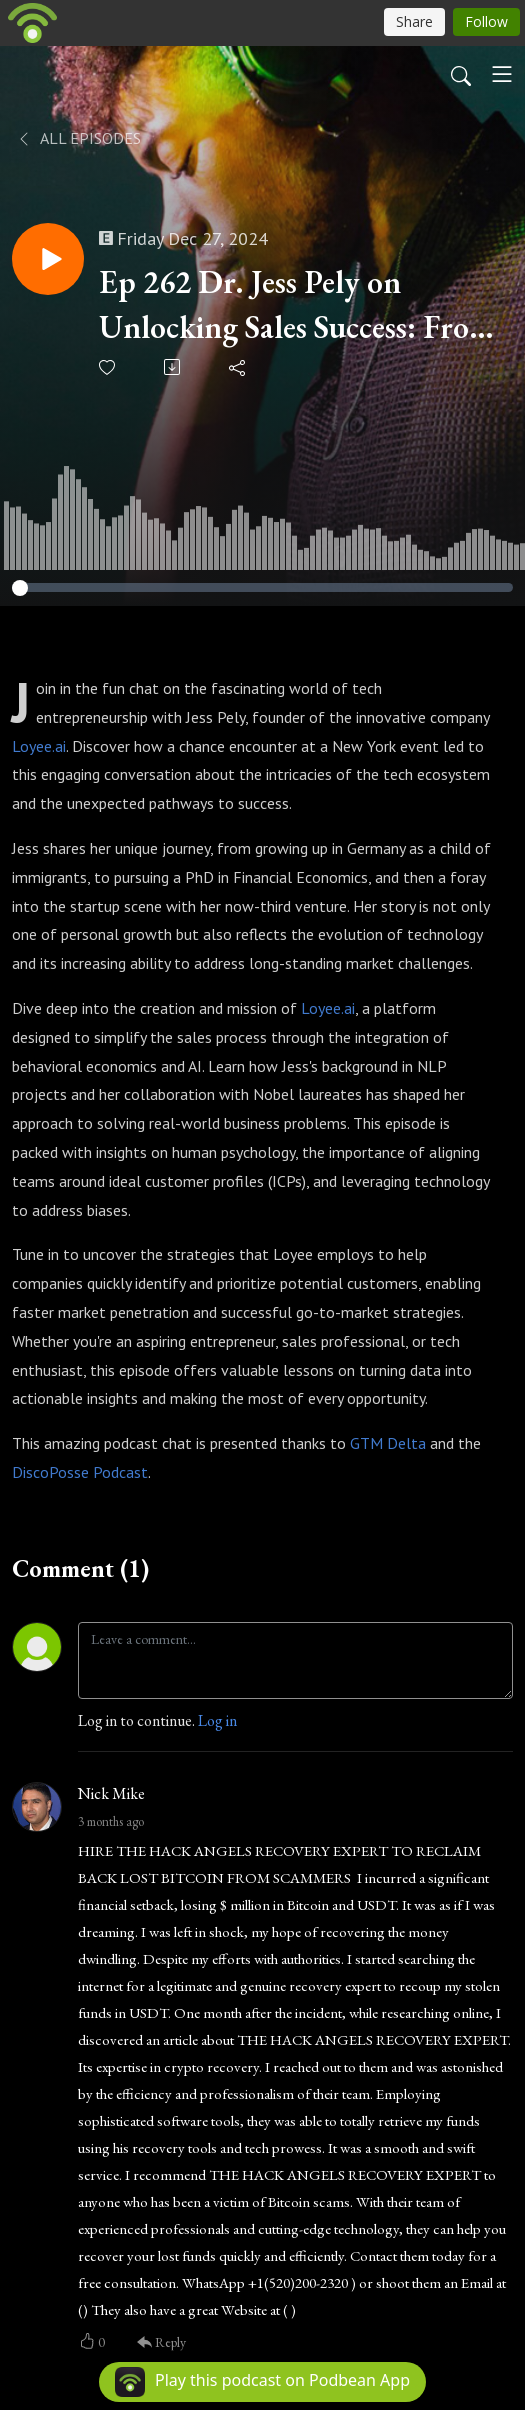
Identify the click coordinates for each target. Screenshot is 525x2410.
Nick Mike (111, 1793)
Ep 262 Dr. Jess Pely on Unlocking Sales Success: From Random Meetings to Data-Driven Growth (297, 305)
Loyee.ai (39, 746)
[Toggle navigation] (502, 74)
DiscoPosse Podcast (80, 1472)
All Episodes (78, 138)
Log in (217, 1720)
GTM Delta (388, 1443)
